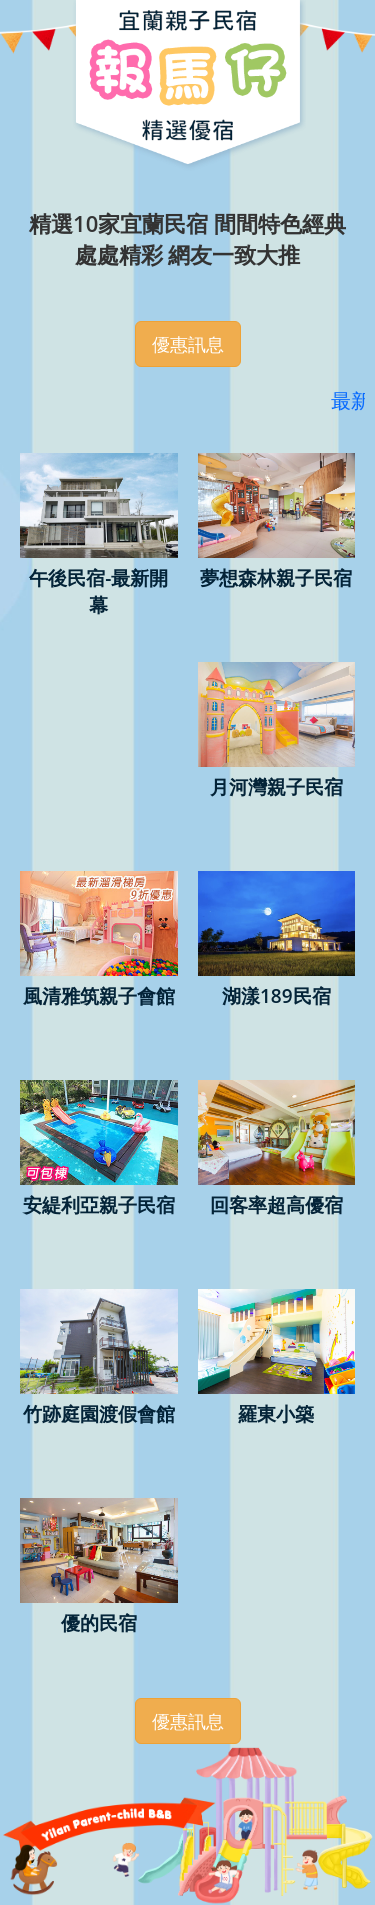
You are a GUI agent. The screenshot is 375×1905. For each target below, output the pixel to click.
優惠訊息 (188, 344)
